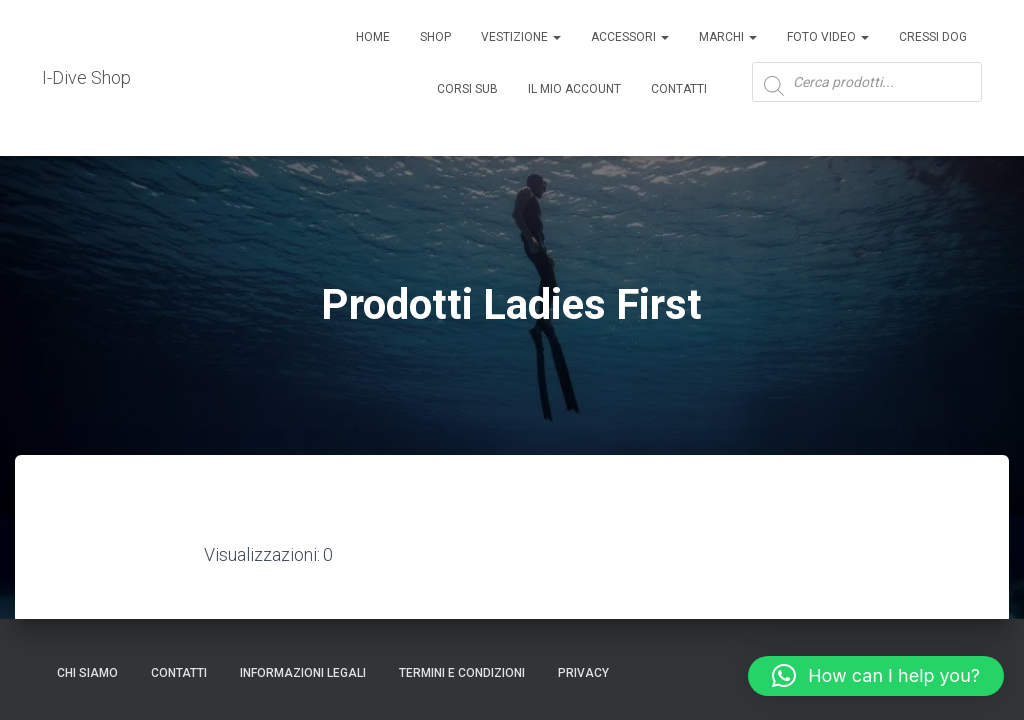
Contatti (679, 89)
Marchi (728, 37)
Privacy (583, 673)
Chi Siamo (87, 673)
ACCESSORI (630, 37)
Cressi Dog (933, 37)
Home (373, 37)
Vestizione (521, 37)
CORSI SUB (467, 89)
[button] (876, 676)
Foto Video (828, 37)
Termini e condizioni (462, 673)
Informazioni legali (303, 673)
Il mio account (574, 89)
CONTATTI (179, 673)
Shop (435, 37)
